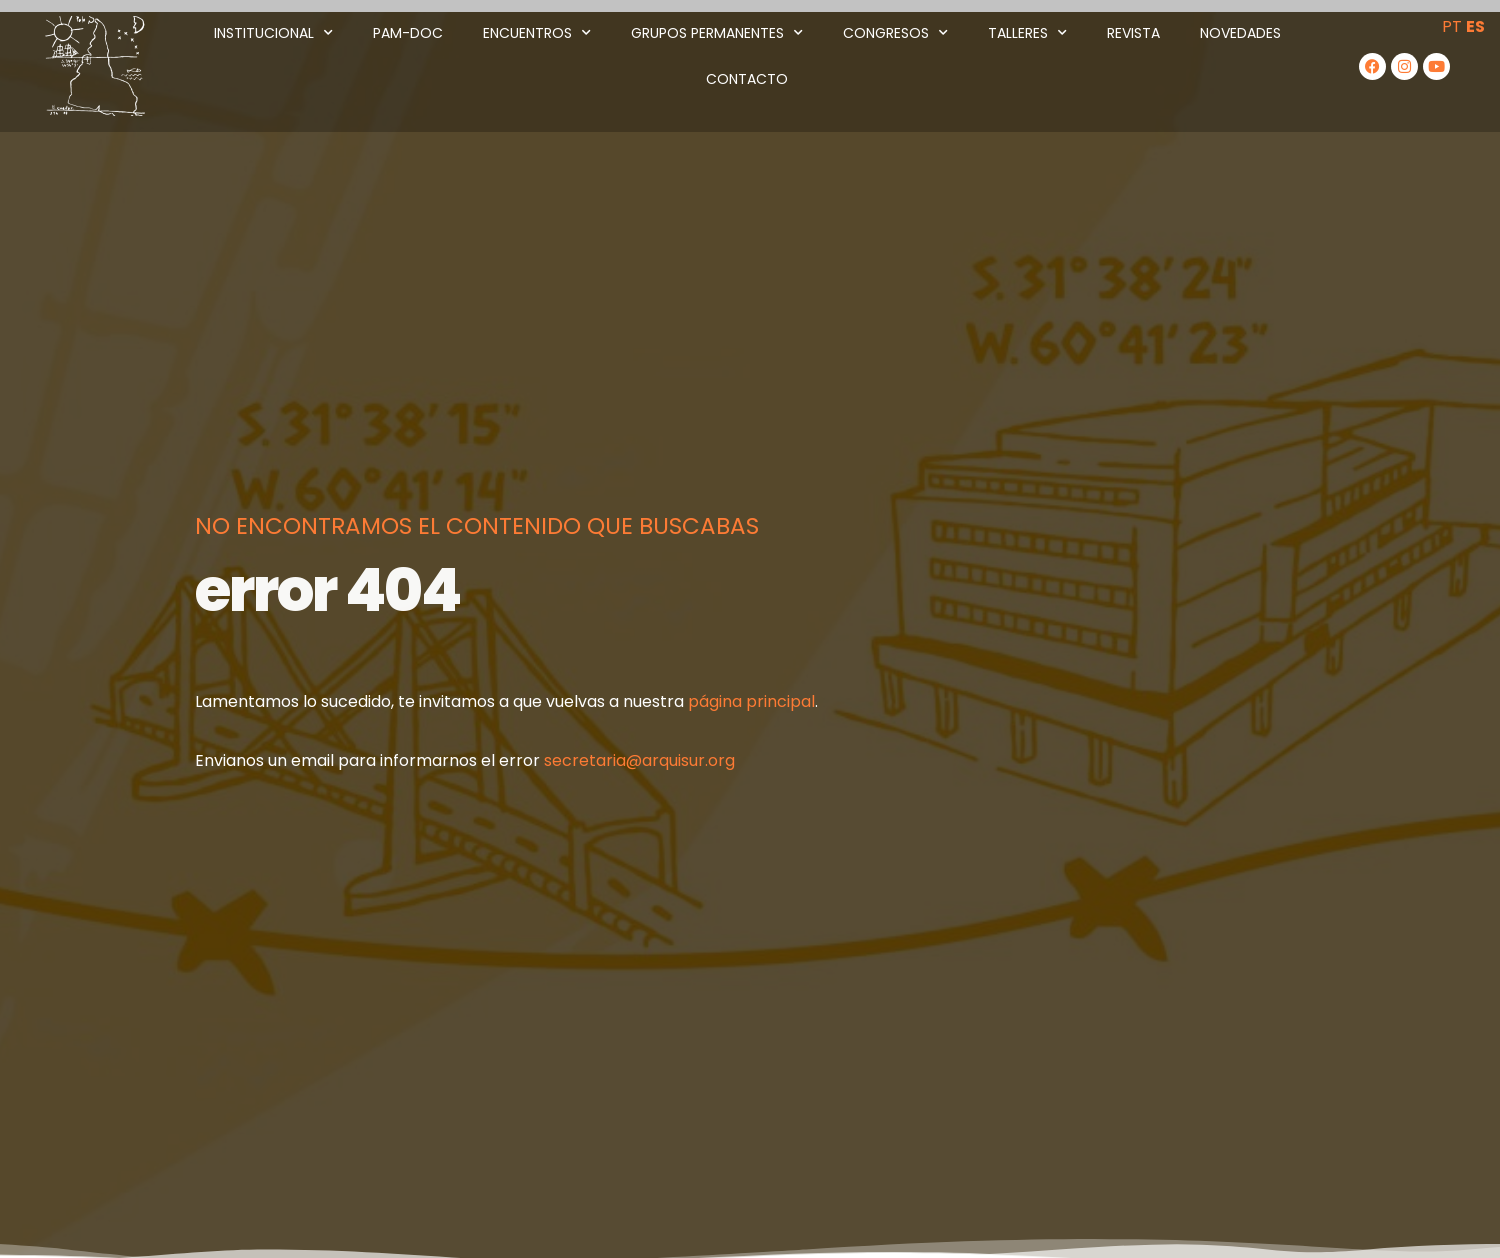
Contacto (747, 79)
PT (1452, 26)
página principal (751, 701)
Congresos (895, 33)
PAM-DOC (408, 33)
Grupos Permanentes (717, 33)
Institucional (273, 33)
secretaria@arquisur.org (639, 760)
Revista (1133, 33)
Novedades (1240, 33)
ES (1475, 26)
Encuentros (537, 33)
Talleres (1027, 33)
